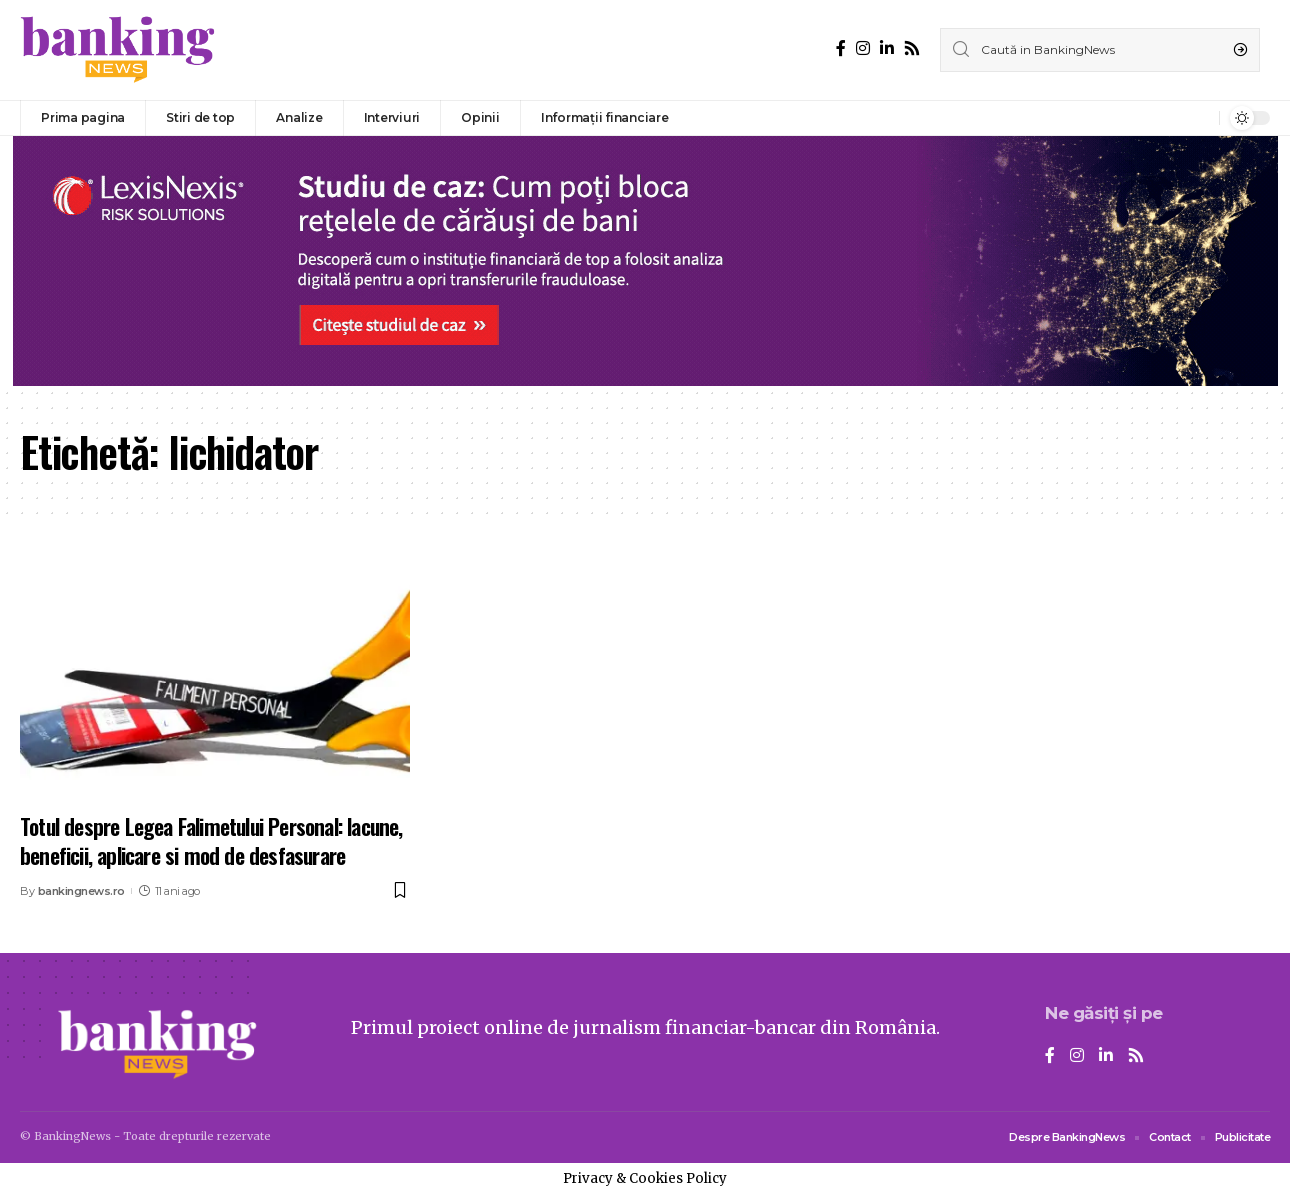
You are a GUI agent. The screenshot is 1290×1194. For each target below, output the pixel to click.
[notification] (1199, 118)
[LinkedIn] (887, 48)
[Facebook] (841, 48)
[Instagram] (863, 48)
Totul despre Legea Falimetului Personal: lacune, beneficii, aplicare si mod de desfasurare (211, 840)
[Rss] (912, 48)
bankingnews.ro (81, 891)
